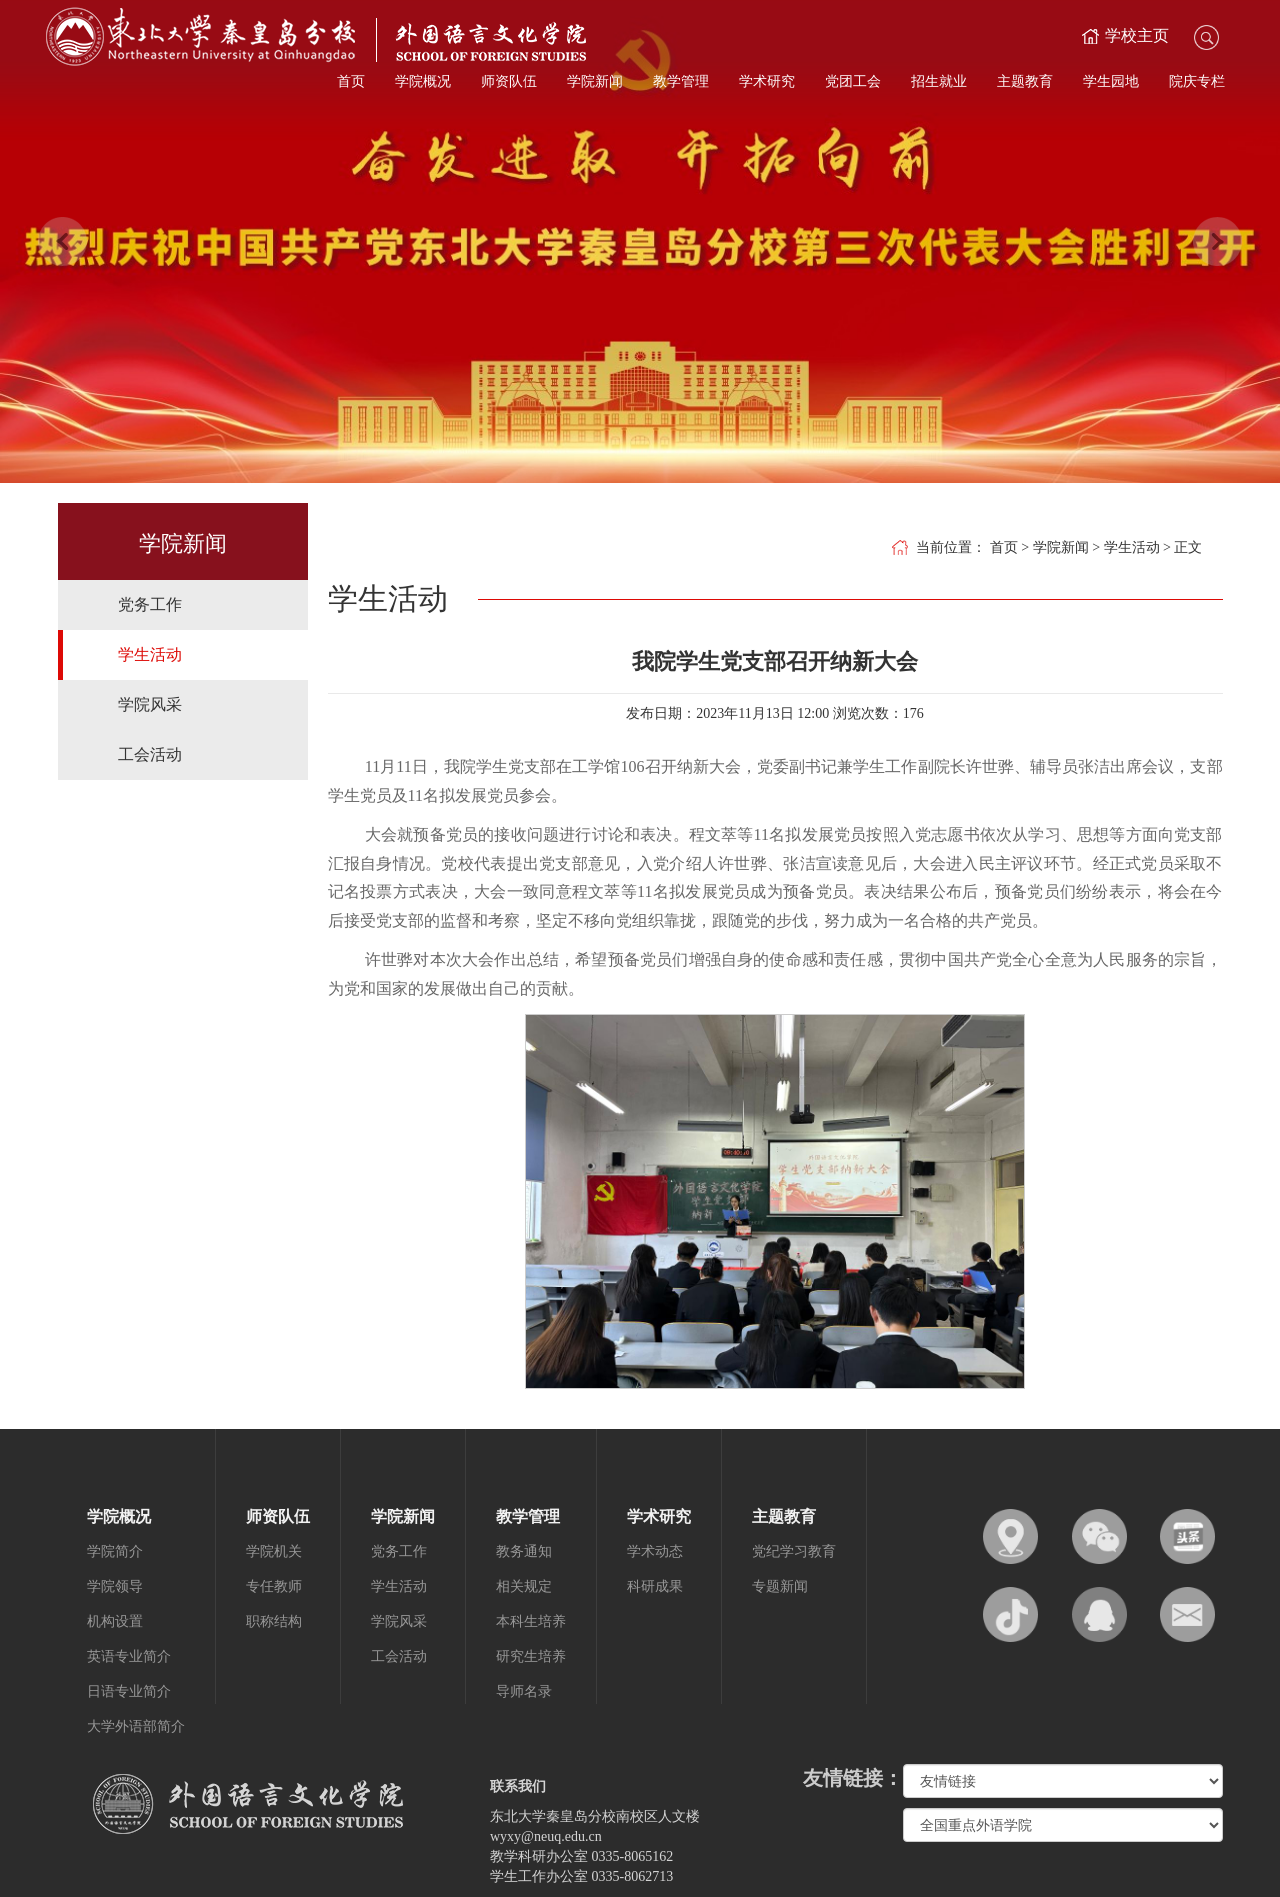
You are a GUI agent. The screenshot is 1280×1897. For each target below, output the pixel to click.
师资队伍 (509, 81)
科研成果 (655, 1586)
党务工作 (150, 604)
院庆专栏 (1197, 81)
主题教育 (1025, 81)
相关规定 (524, 1586)
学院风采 (150, 704)
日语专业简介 (129, 1691)
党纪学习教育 (794, 1551)
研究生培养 (531, 1656)
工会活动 (150, 754)
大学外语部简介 (136, 1726)
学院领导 (115, 1586)
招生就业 (939, 81)
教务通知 (524, 1551)
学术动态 (655, 1551)
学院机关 (274, 1551)
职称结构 (274, 1621)
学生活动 (150, 654)
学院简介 (115, 1551)
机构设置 (115, 1621)
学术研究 (767, 81)
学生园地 (1111, 81)
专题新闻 (780, 1586)
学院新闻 (595, 81)
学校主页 (1137, 35)
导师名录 (524, 1691)
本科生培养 (531, 1621)
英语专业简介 (129, 1656)
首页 (351, 81)
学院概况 (423, 81)
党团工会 (853, 81)
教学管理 (681, 81)
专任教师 (274, 1586)
